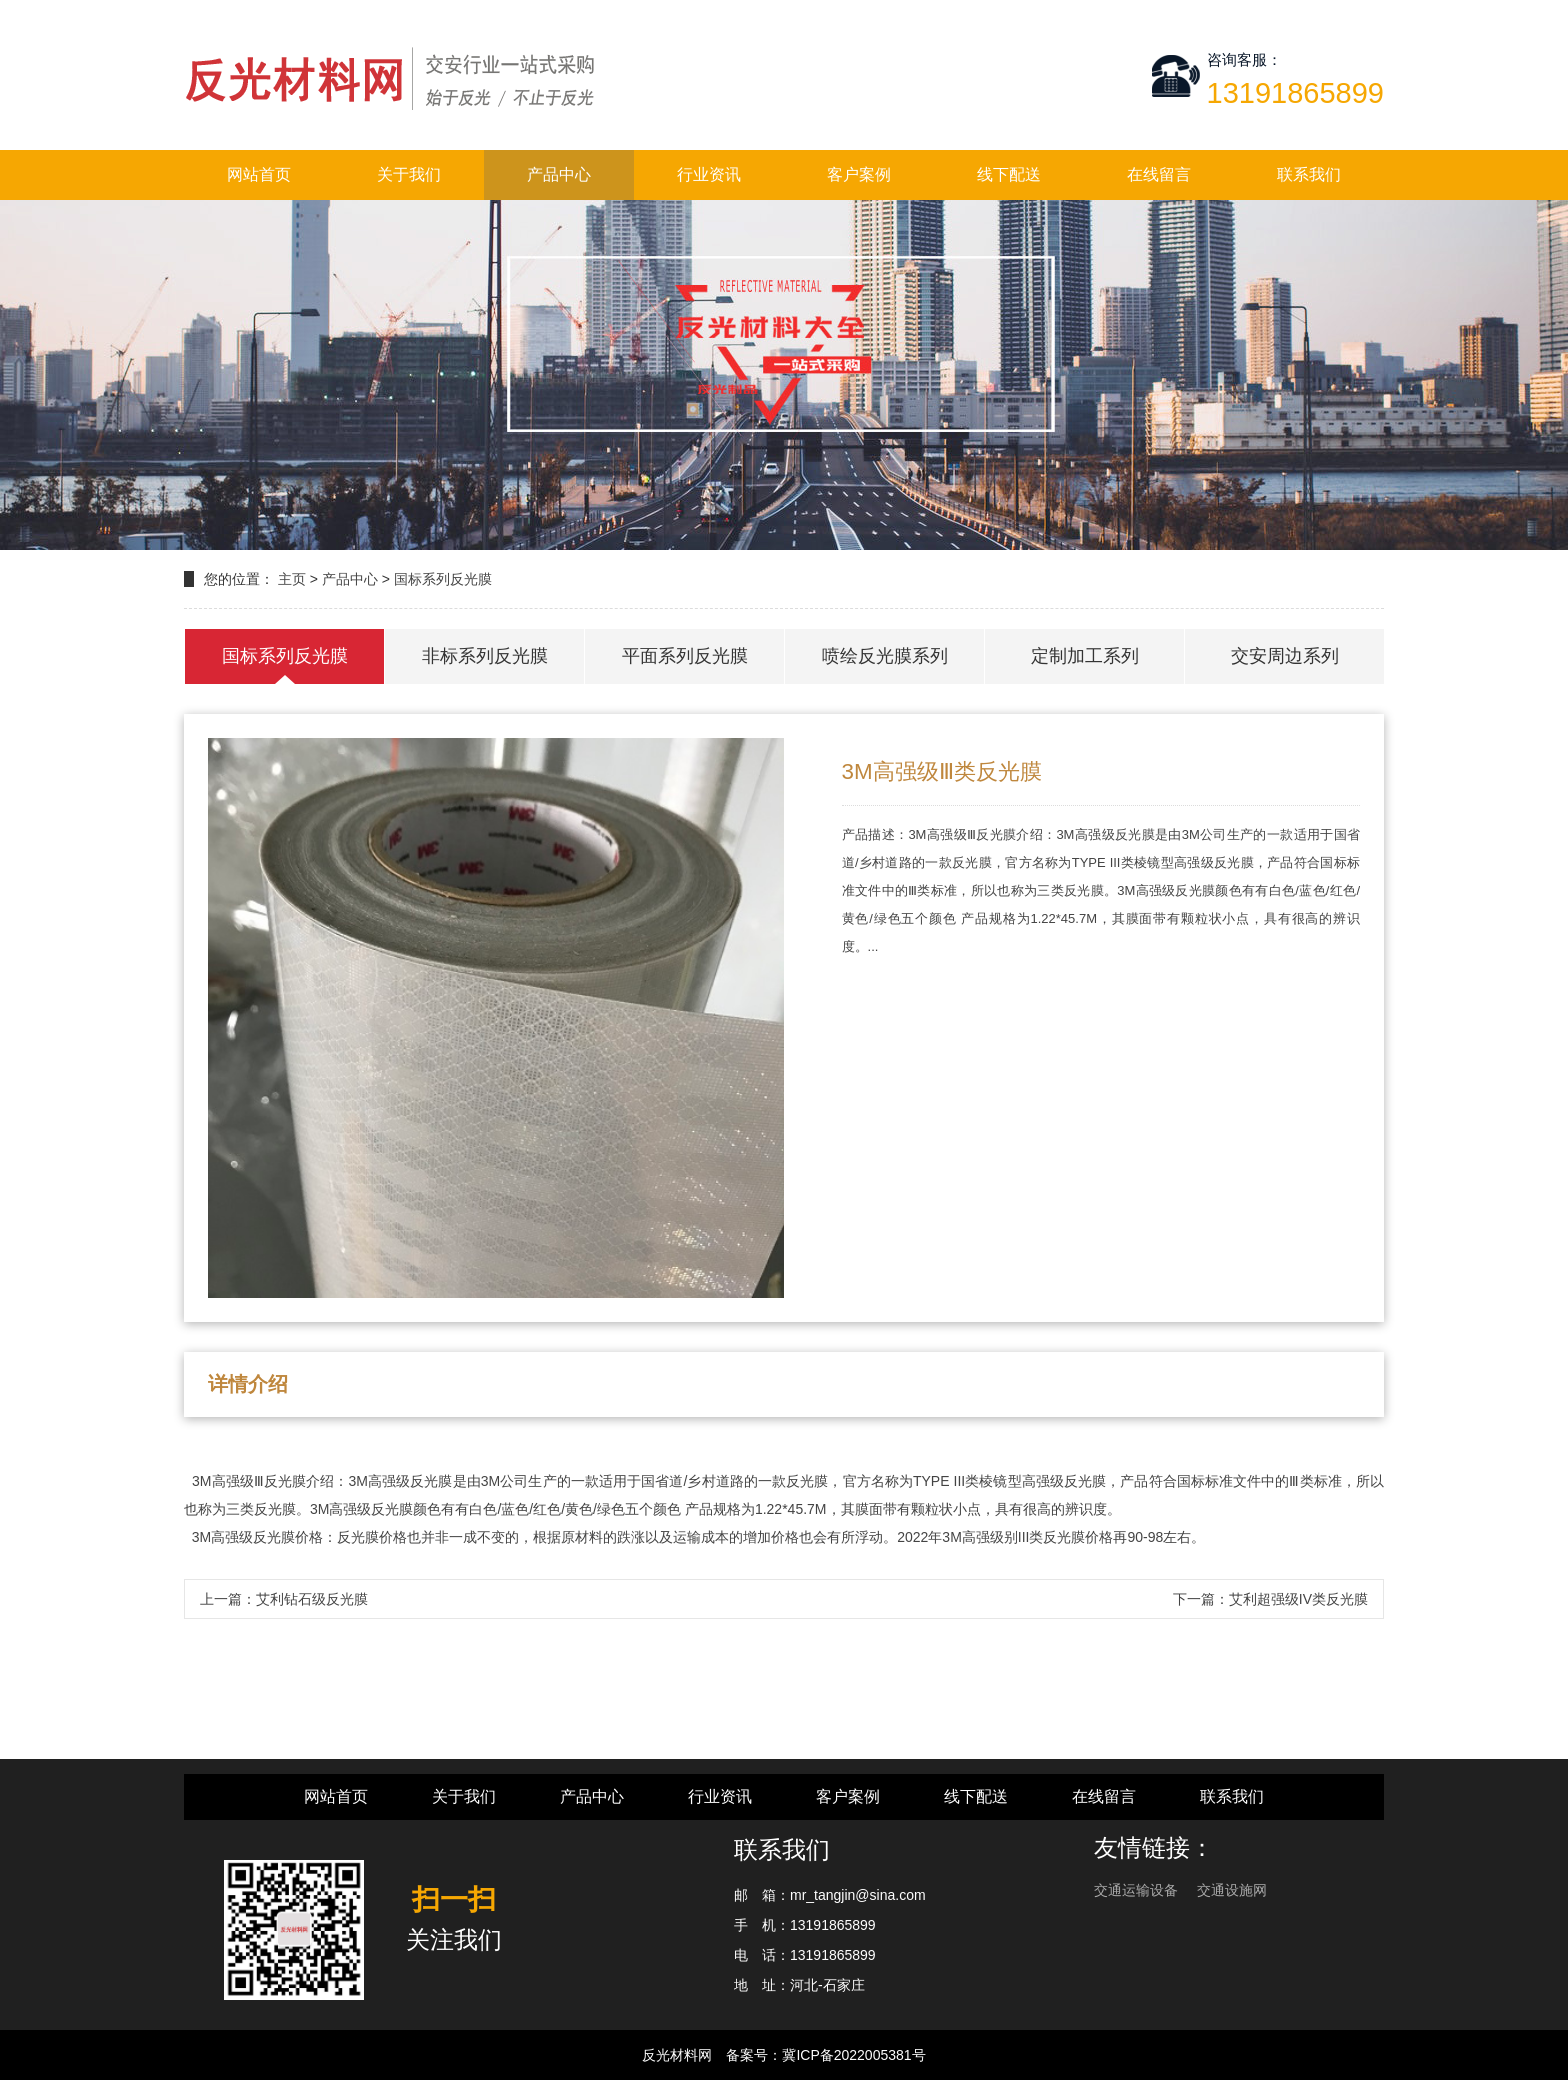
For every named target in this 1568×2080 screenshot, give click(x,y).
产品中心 (559, 174)
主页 (292, 579)
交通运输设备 (1138, 1890)
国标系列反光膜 (443, 579)
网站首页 (259, 174)
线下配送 (1009, 174)
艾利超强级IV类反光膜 (1298, 1599)
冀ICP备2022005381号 (853, 2055)
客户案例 (859, 174)
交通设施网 (1232, 1890)
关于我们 (409, 174)
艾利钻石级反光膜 (312, 1599)
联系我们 (1309, 174)
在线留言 (1159, 174)
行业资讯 (709, 174)
